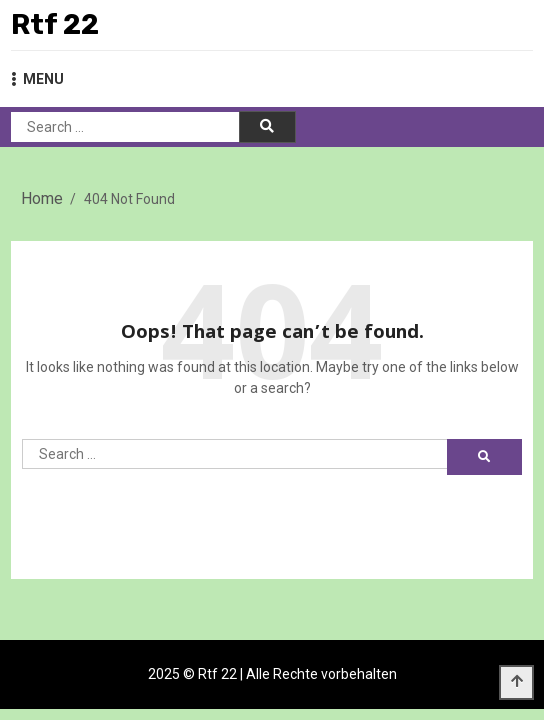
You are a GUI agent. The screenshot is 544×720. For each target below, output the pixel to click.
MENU (37, 79)
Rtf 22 (55, 24)
